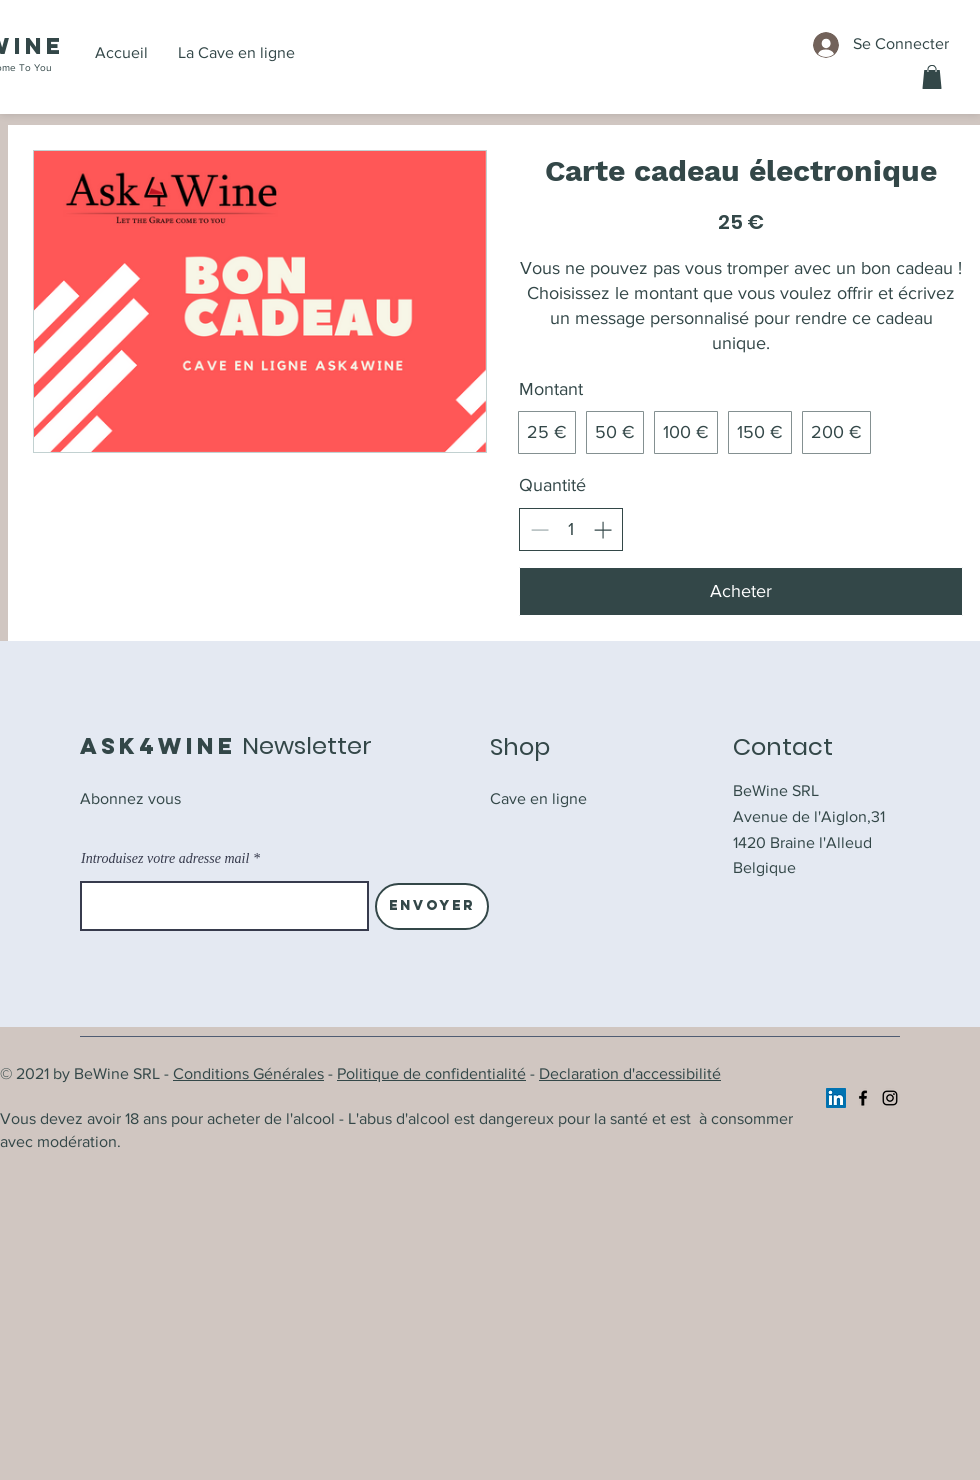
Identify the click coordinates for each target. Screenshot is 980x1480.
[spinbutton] (571, 529)
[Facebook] (863, 1098)
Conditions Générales (248, 1073)
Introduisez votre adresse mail (165, 859)
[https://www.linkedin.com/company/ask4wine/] (836, 1098)
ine (39, 46)
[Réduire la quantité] (539, 529)
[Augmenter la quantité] (602, 529)
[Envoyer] (432, 906)
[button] (932, 77)
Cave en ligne (538, 798)
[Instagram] (890, 1098)
